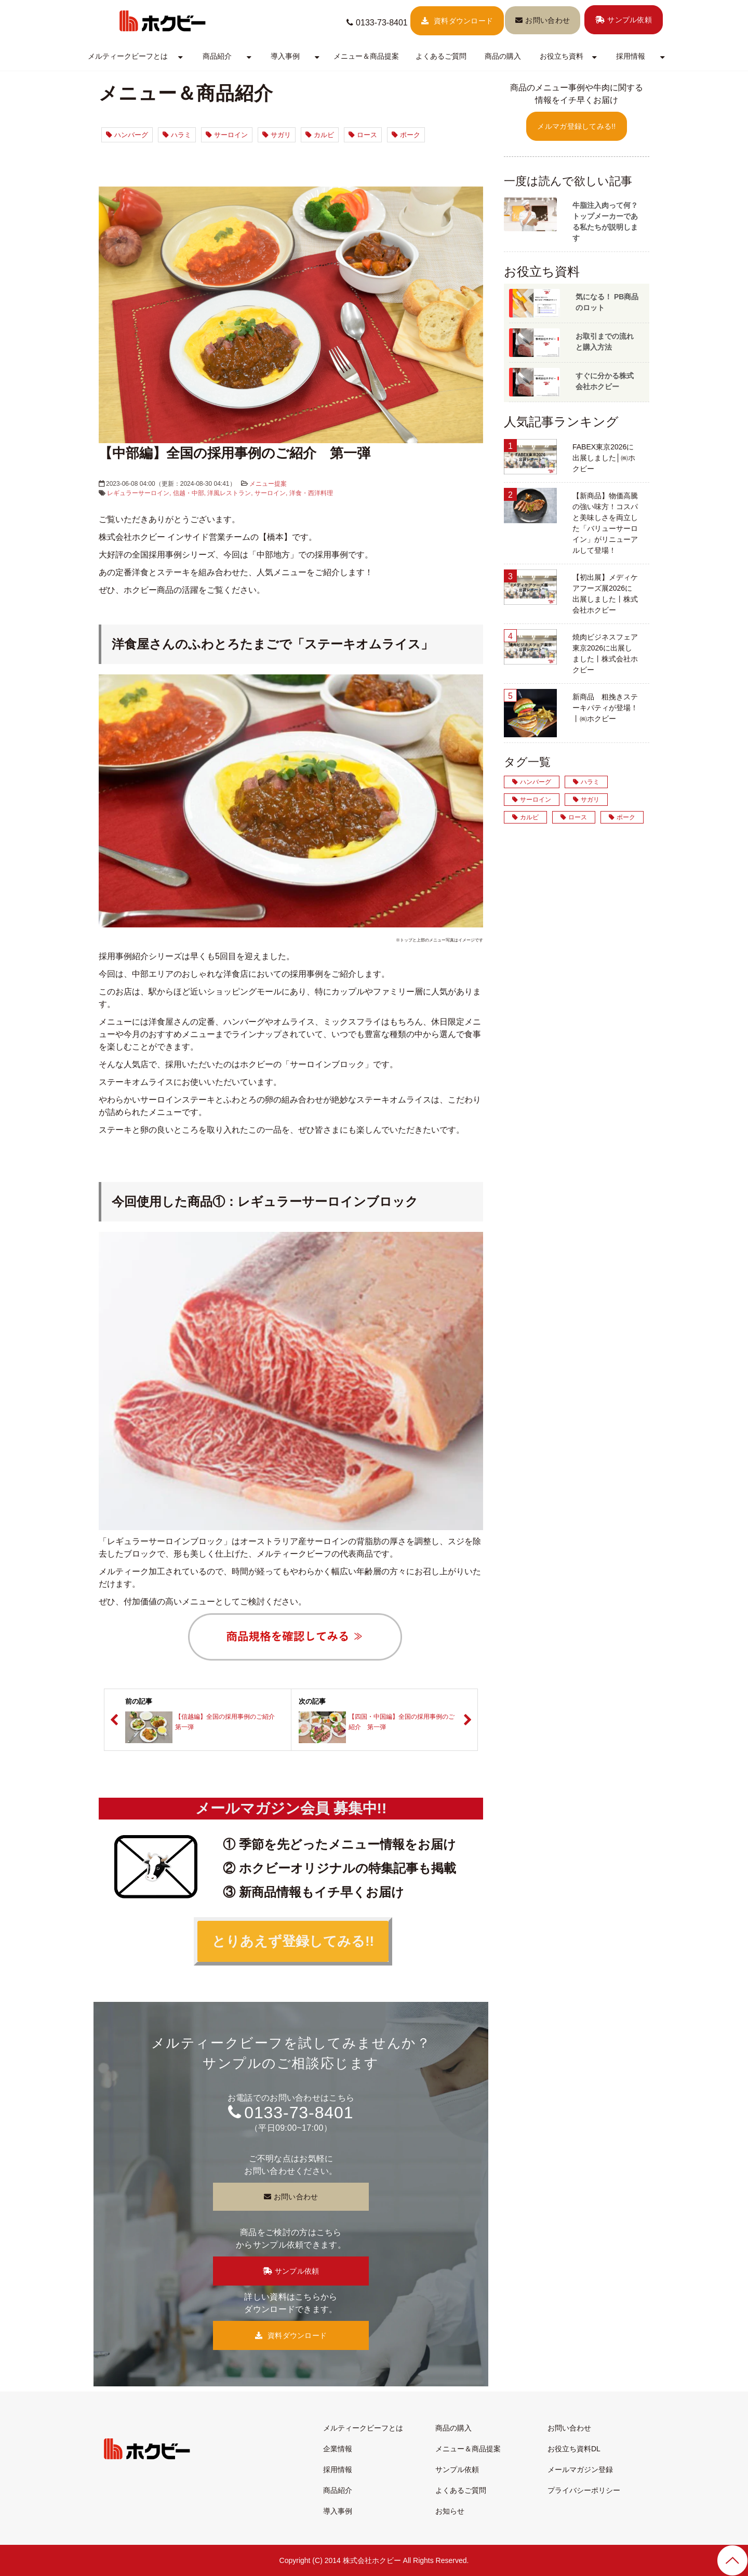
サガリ (276, 135)
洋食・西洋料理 (311, 493)
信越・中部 (188, 493)
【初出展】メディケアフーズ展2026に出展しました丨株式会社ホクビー (605, 593)
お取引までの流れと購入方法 (605, 341)
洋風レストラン (229, 493)
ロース (363, 135)
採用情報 (630, 56)
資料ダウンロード (463, 21)
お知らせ (449, 2511)
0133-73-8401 (382, 22)
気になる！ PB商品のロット (607, 302)
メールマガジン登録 (580, 2469)
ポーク (406, 135)
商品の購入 (503, 56)
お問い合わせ (547, 20)
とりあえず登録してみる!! (293, 1941)
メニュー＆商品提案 (366, 56)
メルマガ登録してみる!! (576, 126)
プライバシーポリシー (583, 2490)
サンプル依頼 (629, 20)
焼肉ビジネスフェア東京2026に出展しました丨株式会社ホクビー (605, 653)
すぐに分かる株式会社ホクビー (605, 381)
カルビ (319, 135)
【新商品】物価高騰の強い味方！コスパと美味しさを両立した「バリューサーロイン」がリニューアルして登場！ (605, 523)
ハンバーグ (127, 135)
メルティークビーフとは (128, 56)
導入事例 (285, 56)
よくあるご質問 (441, 56)
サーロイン (227, 135)
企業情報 (337, 2449)
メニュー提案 (268, 483)
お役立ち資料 (561, 56)
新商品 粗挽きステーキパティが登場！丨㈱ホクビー (605, 708)
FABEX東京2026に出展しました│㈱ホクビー (603, 458)
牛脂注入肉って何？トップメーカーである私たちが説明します (605, 221)
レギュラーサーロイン (138, 493)
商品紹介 (217, 56)
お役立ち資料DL (573, 2449)
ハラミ (177, 135)
